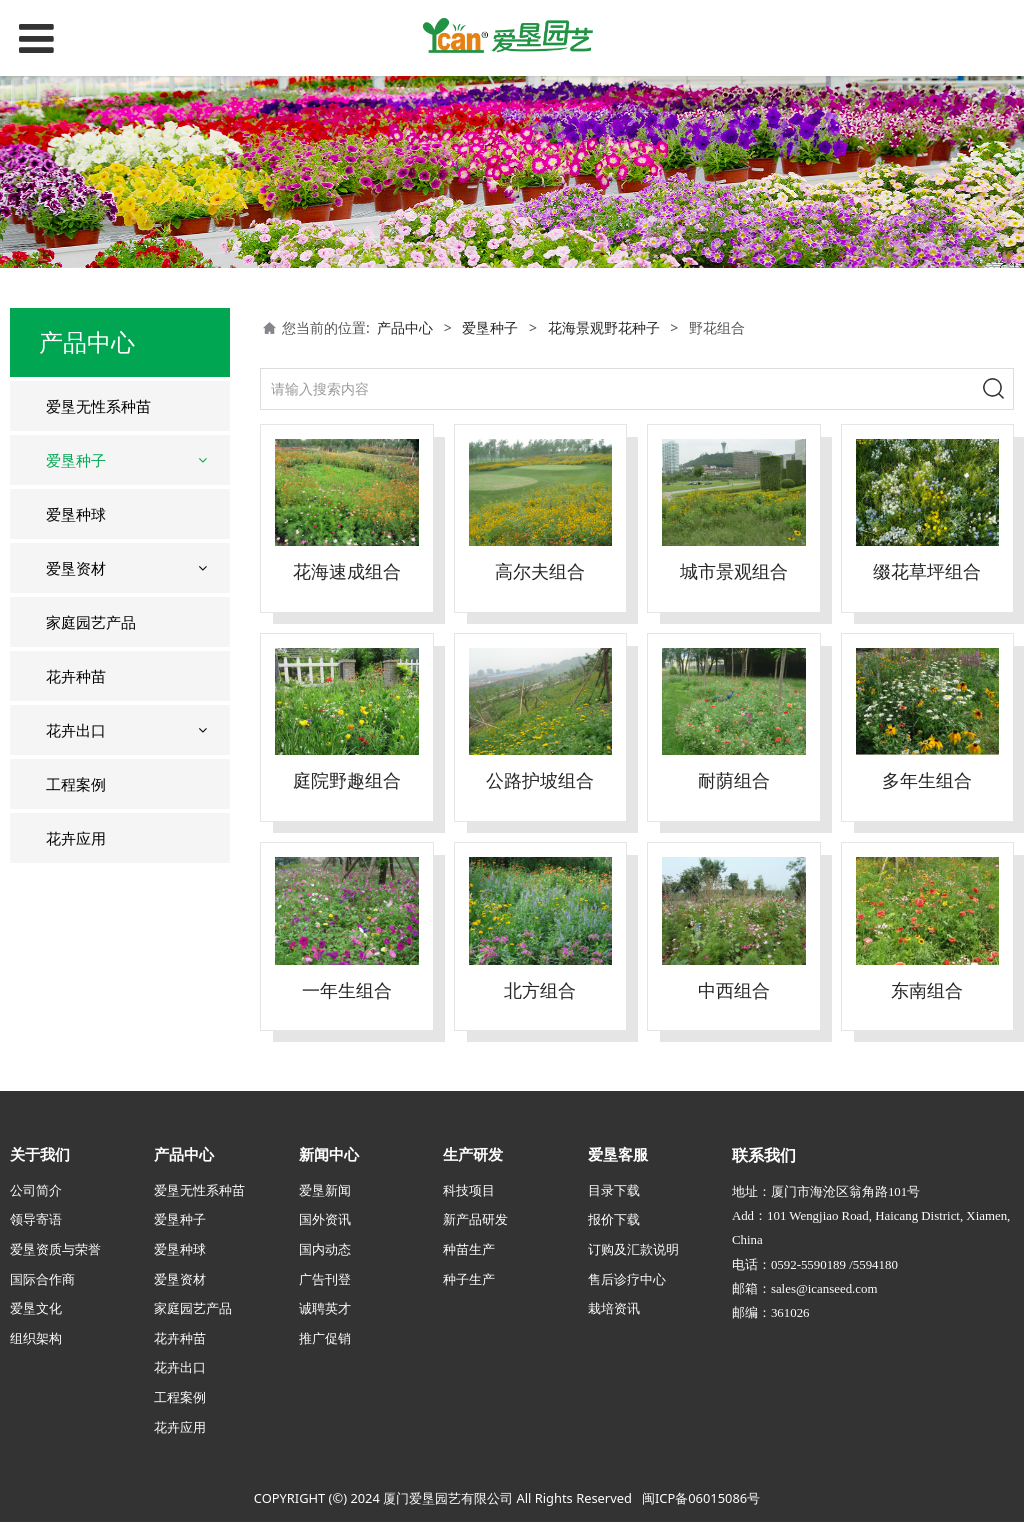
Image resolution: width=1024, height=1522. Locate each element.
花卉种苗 (76, 676)
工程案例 (76, 784)
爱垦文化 (36, 1308)
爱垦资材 (76, 568)
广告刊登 (325, 1279)
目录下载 (614, 1190)
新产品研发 (475, 1219)
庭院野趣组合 (347, 780)
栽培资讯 (614, 1308)
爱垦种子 (76, 460)
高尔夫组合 (540, 571)
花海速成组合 (347, 571)
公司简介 (36, 1190)
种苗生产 (469, 1249)
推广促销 (325, 1338)
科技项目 (469, 1190)
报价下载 (614, 1219)
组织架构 (36, 1338)
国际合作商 (42, 1279)
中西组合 (734, 990)
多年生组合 (927, 780)
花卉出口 (76, 730)
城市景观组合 (734, 571)
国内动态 (325, 1249)
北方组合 (540, 990)
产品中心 (405, 327)
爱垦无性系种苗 (98, 406)
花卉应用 (76, 838)
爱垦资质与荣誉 (55, 1249)
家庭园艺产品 (91, 622)
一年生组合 (347, 990)
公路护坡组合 (540, 780)
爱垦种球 (76, 514)
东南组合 (927, 990)
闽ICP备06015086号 (701, 1498)
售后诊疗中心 (627, 1279)
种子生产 (469, 1279)
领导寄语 (36, 1219)
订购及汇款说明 (633, 1249)
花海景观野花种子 (604, 327)
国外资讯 (325, 1219)
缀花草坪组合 (927, 571)
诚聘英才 (325, 1308)
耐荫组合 (734, 780)
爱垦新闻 (325, 1190)
